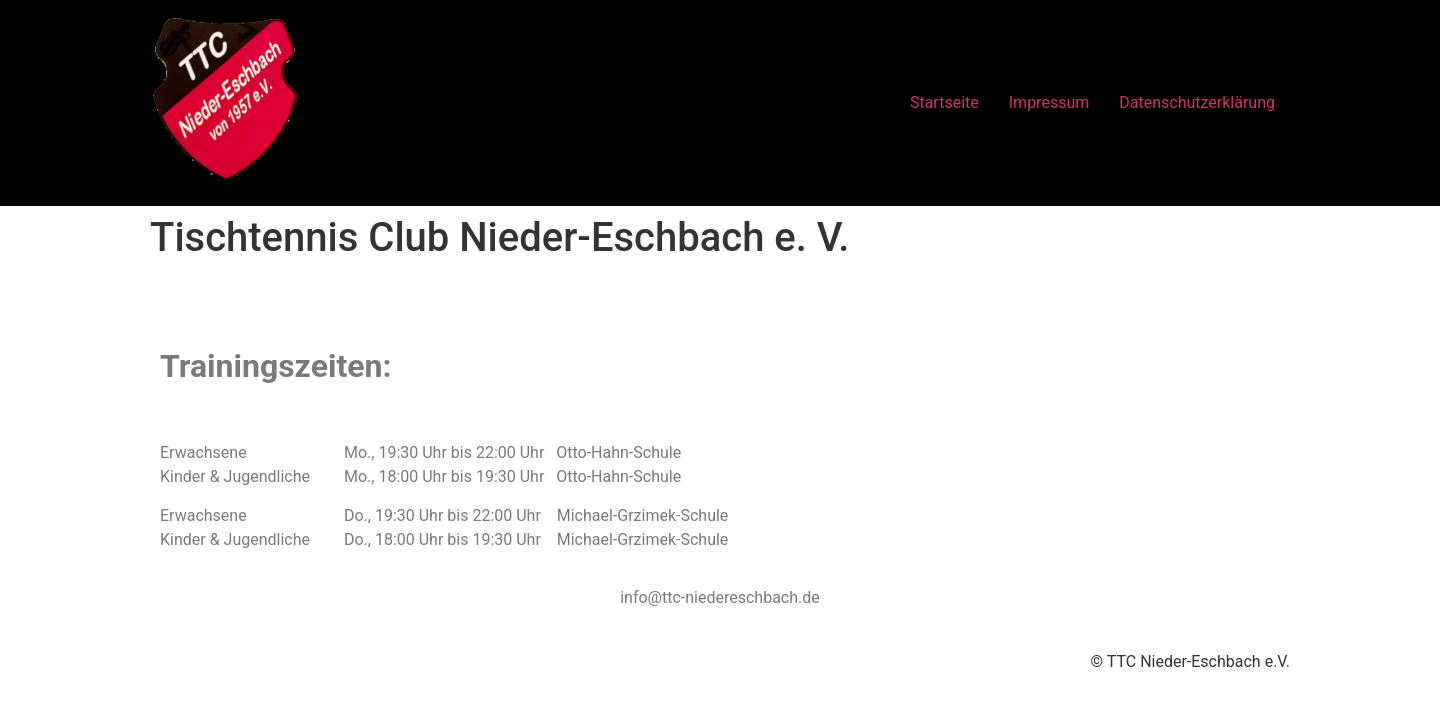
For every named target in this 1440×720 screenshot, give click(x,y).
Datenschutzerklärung (1197, 102)
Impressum (1049, 102)
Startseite (944, 102)
